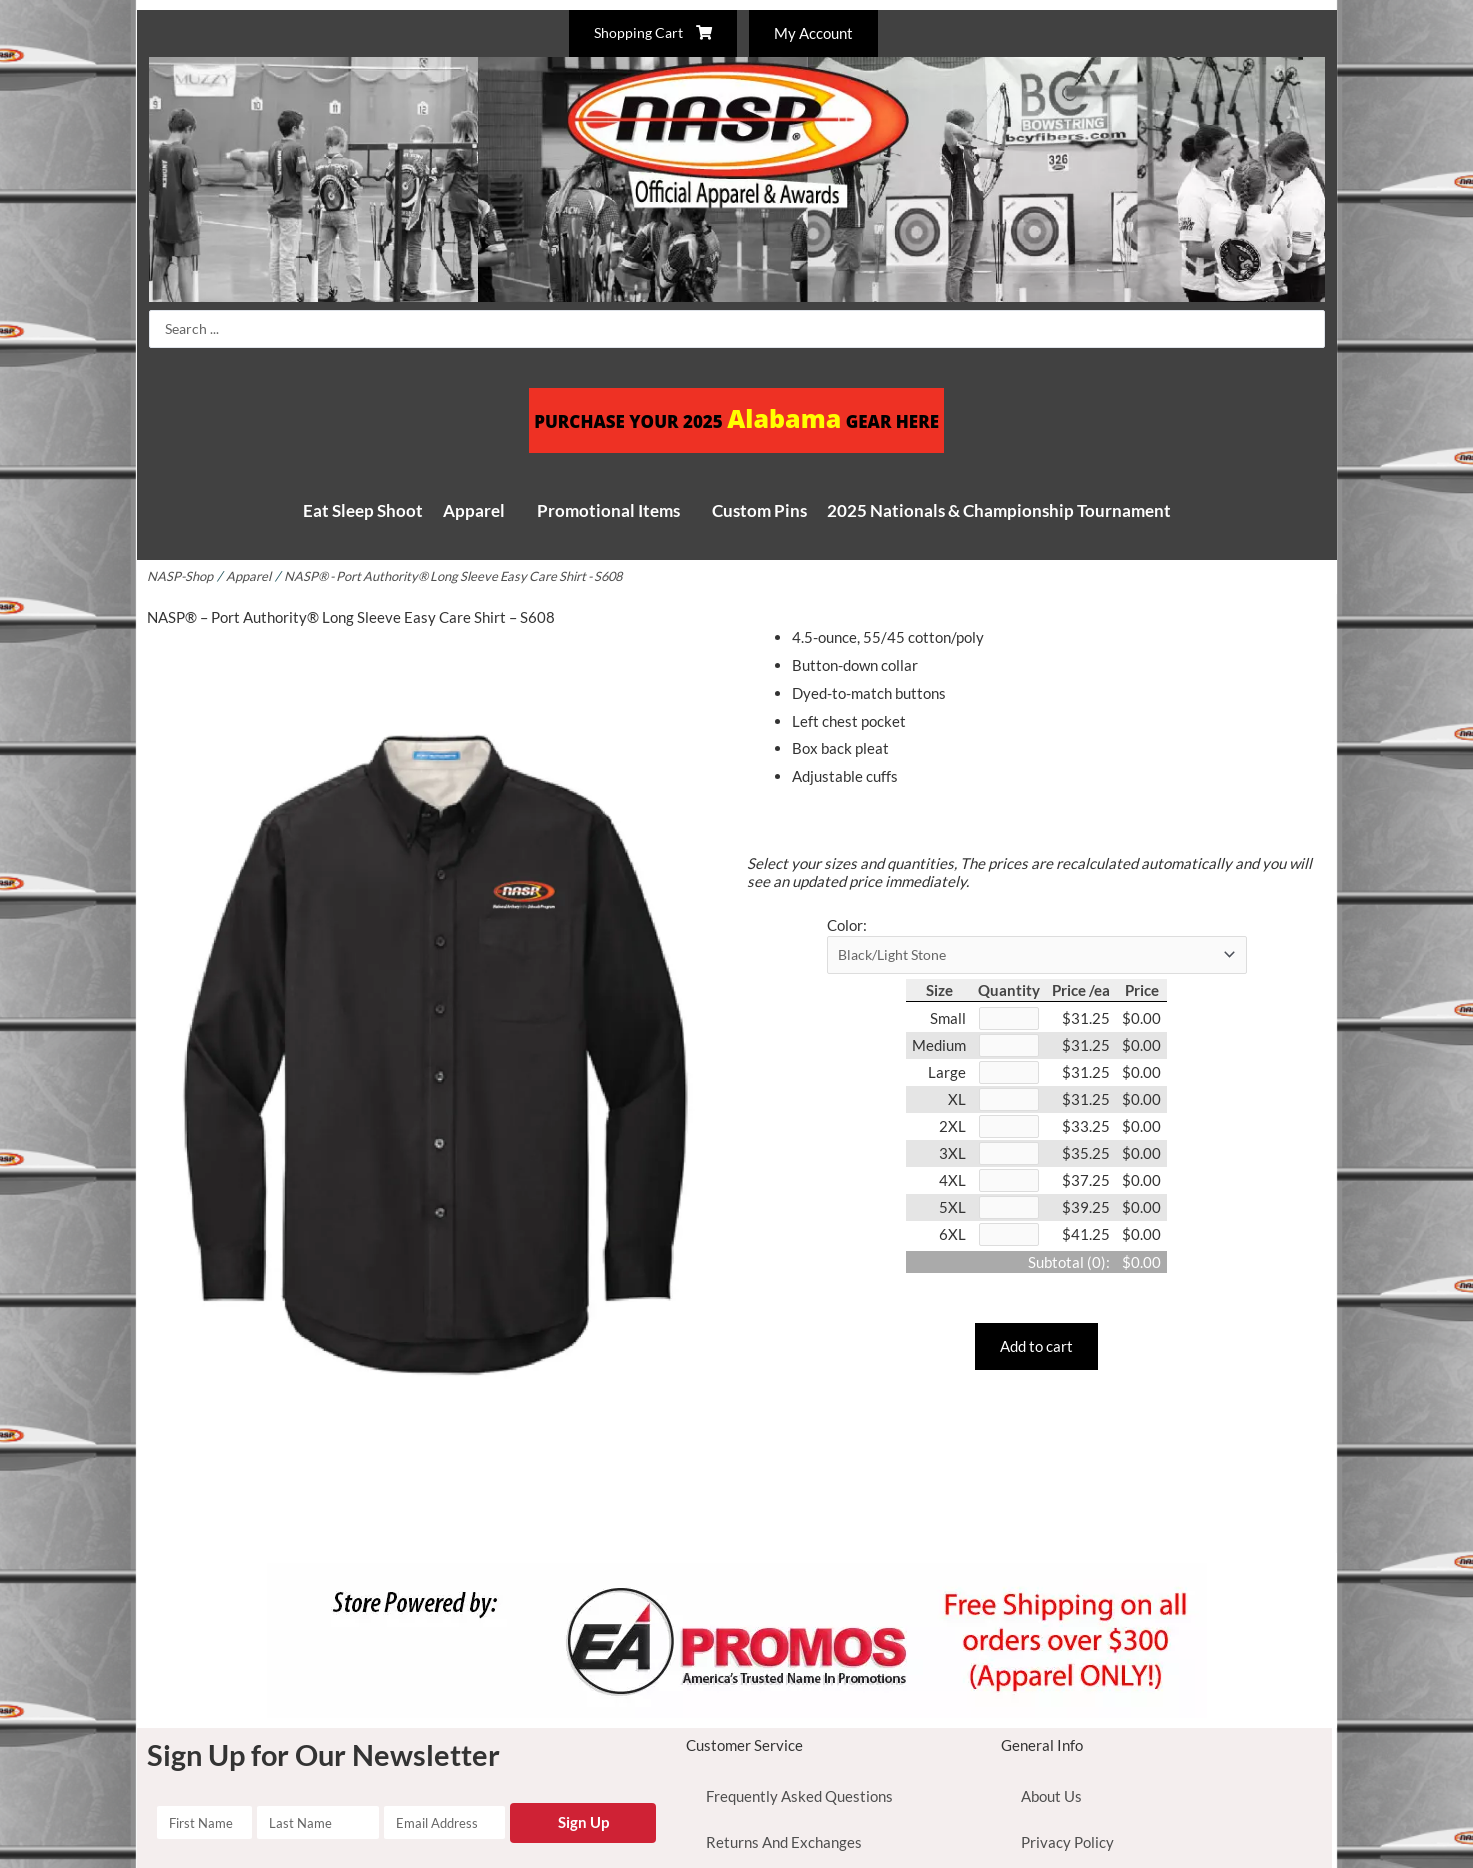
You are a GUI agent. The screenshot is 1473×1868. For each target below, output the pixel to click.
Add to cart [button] (1036, 1356)
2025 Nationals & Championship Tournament (999, 510)
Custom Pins (759, 510)
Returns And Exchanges (784, 1842)
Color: (847, 925)
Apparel (474, 510)
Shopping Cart (650, 33)
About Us (1051, 1796)
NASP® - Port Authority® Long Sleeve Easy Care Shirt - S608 (468, 576)
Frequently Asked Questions (799, 1796)
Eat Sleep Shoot (363, 510)
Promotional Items (608, 510)
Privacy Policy (1067, 1842)
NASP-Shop (181, 576)
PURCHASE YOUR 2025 (736, 420)
